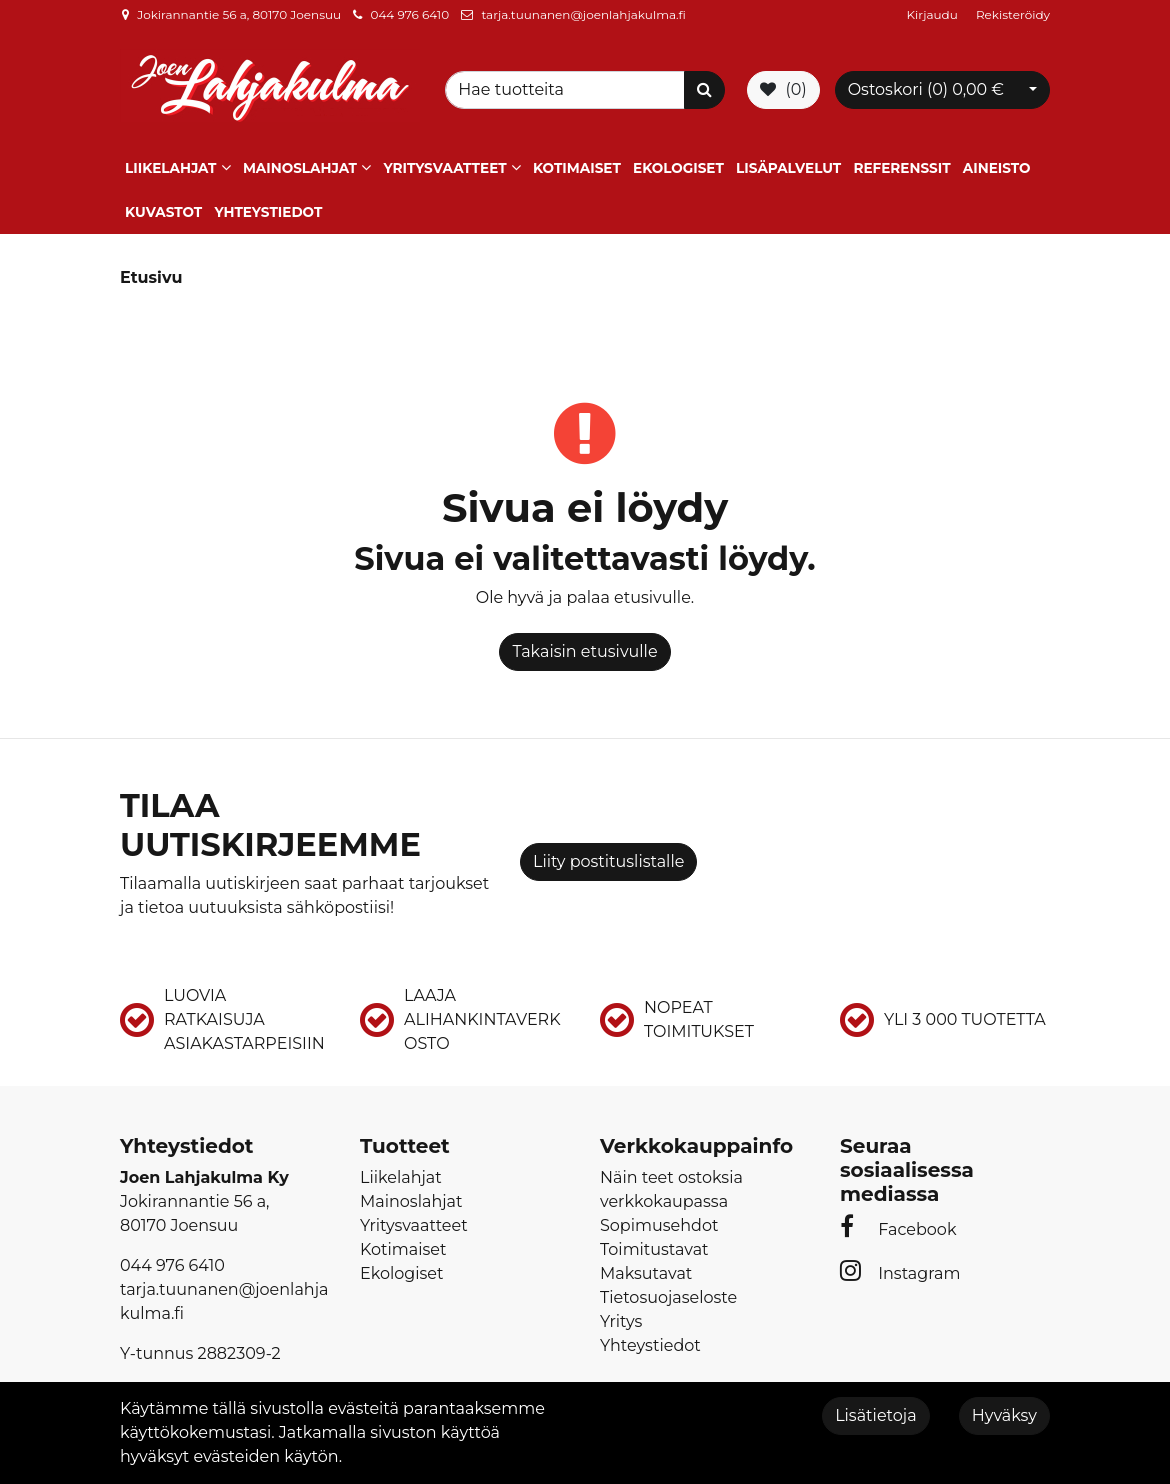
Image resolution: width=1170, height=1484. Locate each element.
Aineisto (997, 168)
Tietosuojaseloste (668, 1297)
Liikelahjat (170, 168)
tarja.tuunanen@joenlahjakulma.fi (583, 14)
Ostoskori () (926, 89)
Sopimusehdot (659, 1225)
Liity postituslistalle (608, 861)
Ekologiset (678, 168)
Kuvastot (163, 212)
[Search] (568, 90)
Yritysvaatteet (444, 168)
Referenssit (901, 168)
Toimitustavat (654, 1249)
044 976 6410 (409, 14)
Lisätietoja (875, 1415)
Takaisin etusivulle (584, 651)
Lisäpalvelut (788, 168)
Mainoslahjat (300, 168)
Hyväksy (1004, 1415)
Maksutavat (646, 1273)
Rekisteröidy (1013, 14)
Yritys (621, 1321)
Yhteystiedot (268, 212)
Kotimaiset (577, 168)
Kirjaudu (934, 14)
